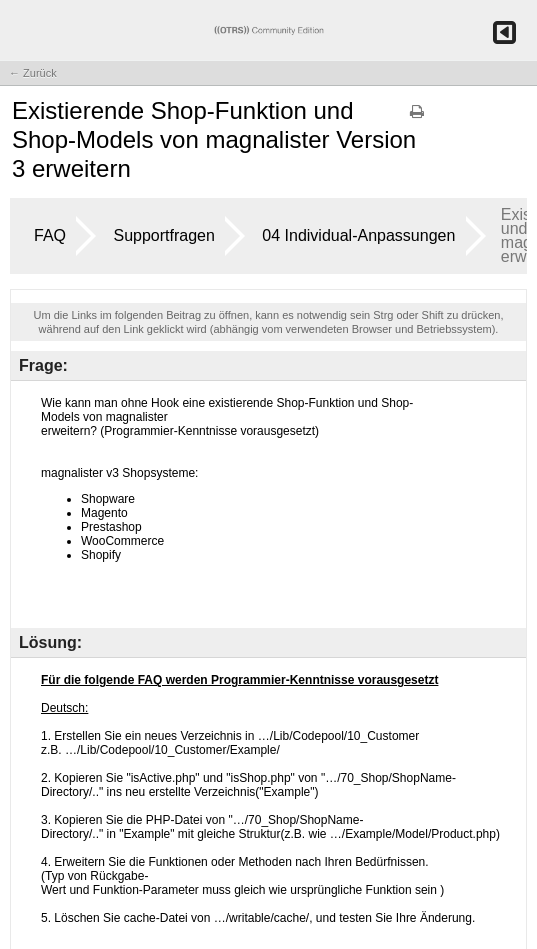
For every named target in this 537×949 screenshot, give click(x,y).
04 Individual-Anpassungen (358, 235)
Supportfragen (163, 235)
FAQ (50, 235)
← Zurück (33, 73)
